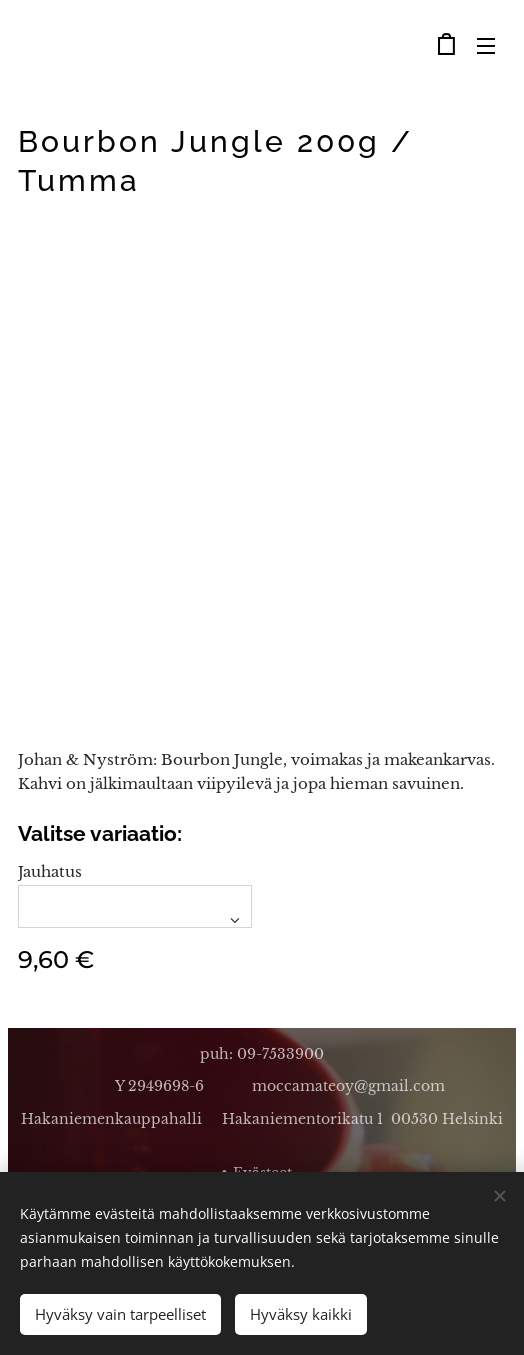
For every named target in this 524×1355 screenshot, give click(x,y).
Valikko (486, 46)
